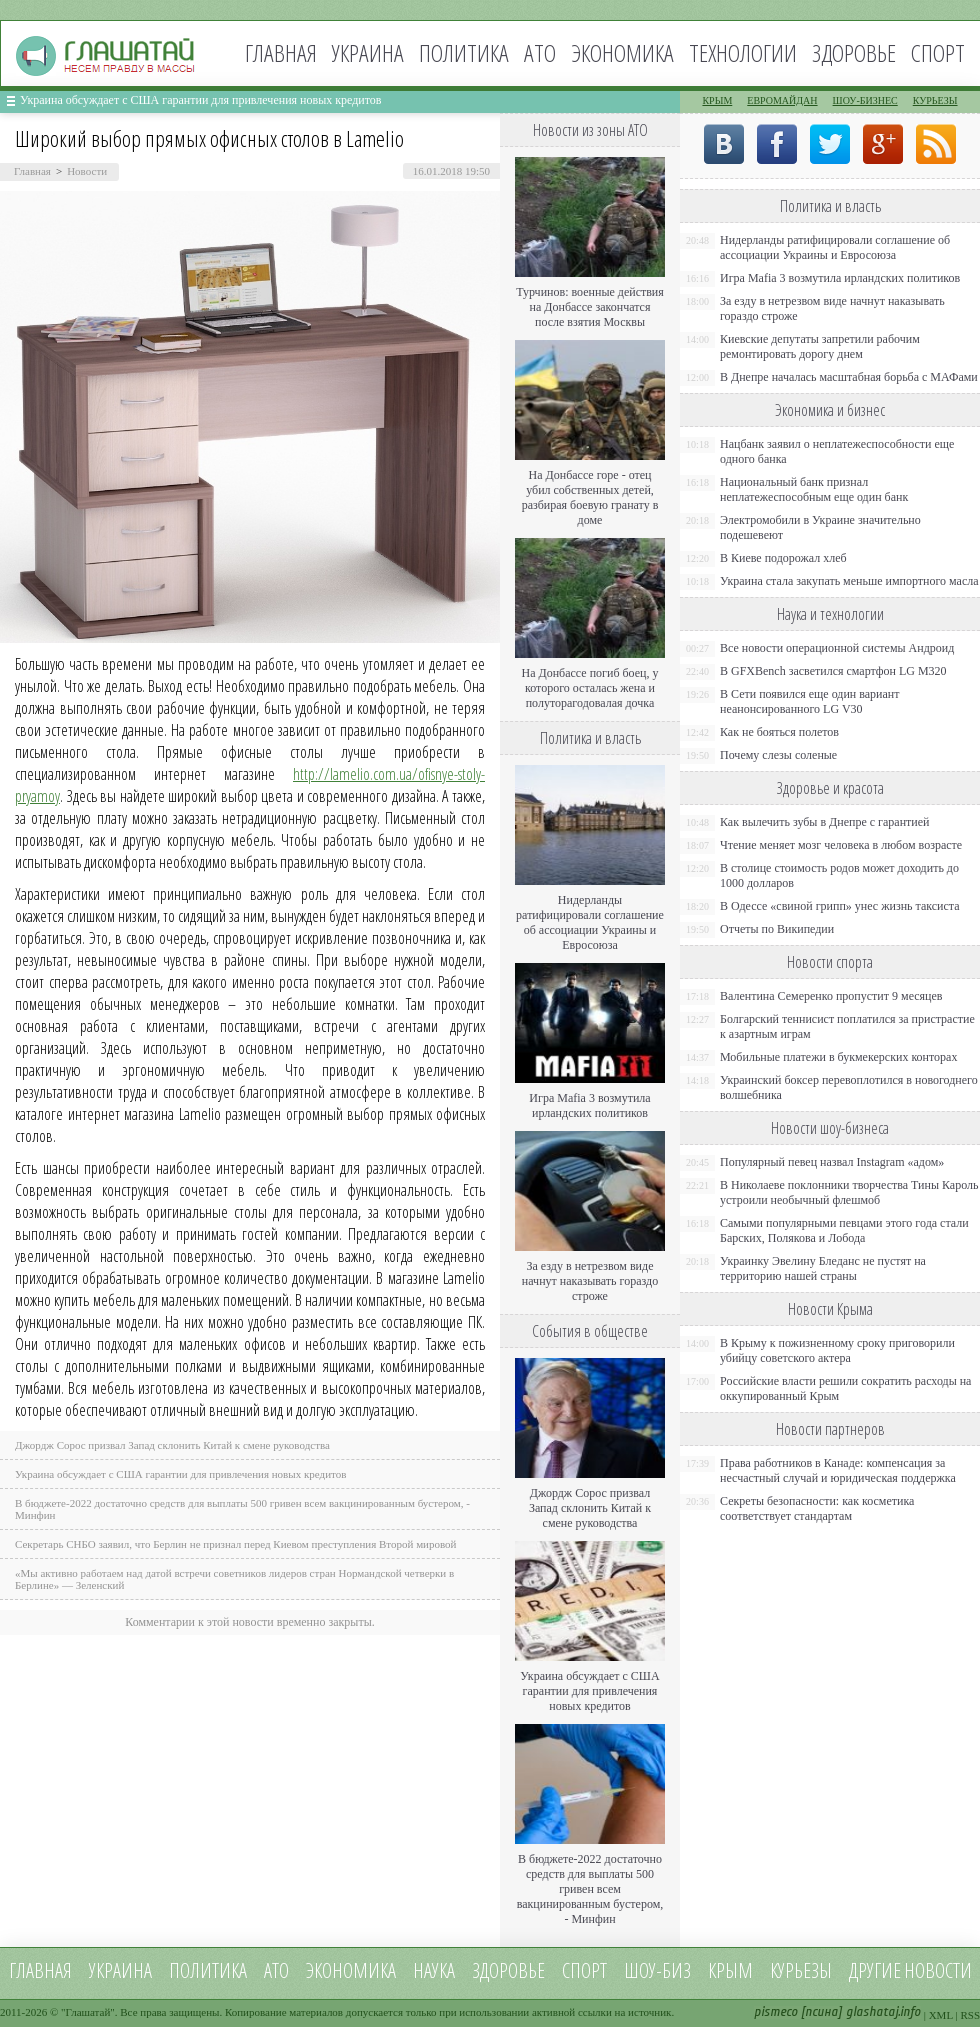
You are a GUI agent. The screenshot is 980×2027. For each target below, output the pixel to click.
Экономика (622, 52)
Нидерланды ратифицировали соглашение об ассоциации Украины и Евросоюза (590, 922)
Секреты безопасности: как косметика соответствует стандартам (817, 1508)
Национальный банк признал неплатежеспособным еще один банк (814, 489)
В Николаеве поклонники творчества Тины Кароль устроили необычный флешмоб (849, 1192)
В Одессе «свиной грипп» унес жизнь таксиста (840, 906)
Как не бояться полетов (779, 732)
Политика (464, 52)
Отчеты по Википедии (777, 929)
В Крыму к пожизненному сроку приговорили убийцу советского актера (837, 1350)
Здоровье (854, 52)
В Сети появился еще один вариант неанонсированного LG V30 (810, 701)
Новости (87, 171)
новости (938, 1970)
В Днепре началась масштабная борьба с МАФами (849, 377)
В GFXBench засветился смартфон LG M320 (833, 671)
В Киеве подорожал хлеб (783, 558)
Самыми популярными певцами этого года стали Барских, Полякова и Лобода (844, 1230)
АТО (540, 52)
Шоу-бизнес (865, 100)
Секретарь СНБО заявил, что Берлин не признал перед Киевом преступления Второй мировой (236, 1544)
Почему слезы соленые (778, 755)
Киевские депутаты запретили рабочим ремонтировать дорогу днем (820, 346)
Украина (368, 52)
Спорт (938, 52)
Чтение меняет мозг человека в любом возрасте (841, 845)
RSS (970, 2015)
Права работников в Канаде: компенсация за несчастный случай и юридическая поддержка (838, 1470)
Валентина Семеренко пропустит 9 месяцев (831, 996)
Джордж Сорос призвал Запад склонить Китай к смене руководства (172, 1445)
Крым (717, 100)
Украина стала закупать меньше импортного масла (849, 581)
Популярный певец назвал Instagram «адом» (832, 1162)
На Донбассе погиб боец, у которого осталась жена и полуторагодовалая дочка (589, 688)
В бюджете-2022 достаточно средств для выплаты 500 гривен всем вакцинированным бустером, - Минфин (590, 1889)
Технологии (743, 52)
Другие (875, 1970)
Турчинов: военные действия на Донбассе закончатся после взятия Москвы (590, 307)
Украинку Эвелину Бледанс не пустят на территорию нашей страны (823, 1268)
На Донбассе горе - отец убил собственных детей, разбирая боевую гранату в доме (590, 497)
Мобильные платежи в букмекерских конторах (838, 1057)
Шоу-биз (657, 1970)
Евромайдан (782, 100)
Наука (434, 1970)
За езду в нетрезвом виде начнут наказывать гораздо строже (590, 1281)
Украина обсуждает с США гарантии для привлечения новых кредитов (201, 100)
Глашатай (88, 2012)
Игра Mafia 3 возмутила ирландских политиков (589, 1105)
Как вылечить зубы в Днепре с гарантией (825, 822)
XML (941, 2015)
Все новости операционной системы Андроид (837, 648)
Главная (281, 52)
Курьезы (935, 100)
